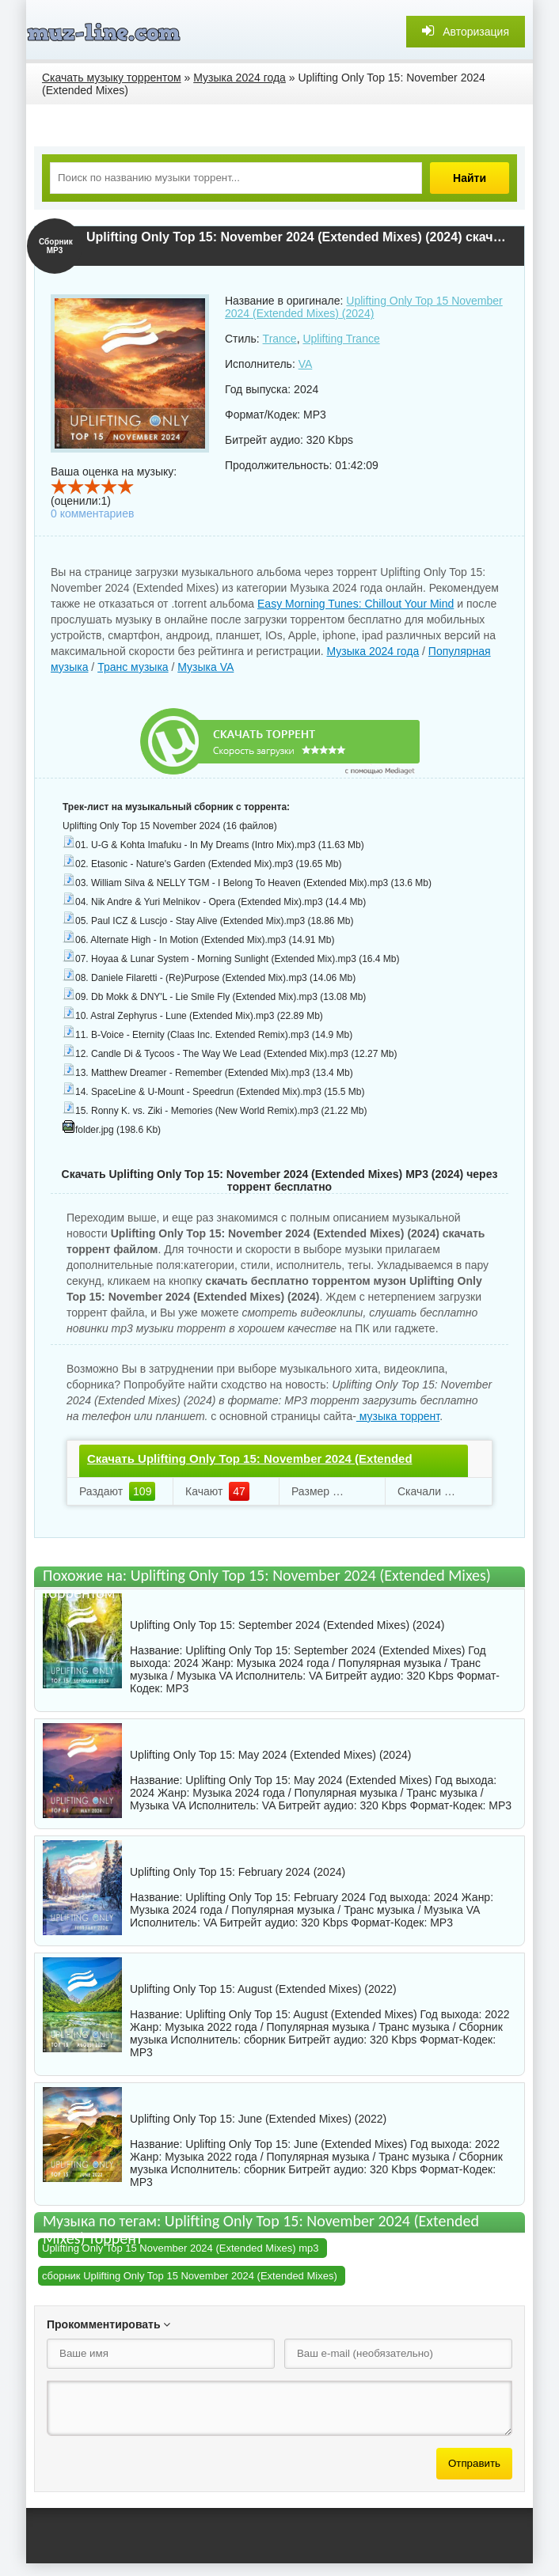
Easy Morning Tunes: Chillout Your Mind (355, 603)
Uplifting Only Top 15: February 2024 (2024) (237, 1872)
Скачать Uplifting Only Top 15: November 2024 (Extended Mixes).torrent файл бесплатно (250, 1472)
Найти (469, 178)
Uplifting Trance (340, 338)
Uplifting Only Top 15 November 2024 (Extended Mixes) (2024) (364, 307)
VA (306, 364)
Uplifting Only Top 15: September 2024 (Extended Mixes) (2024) (287, 1625)
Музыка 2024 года (373, 651)
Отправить (474, 2463)
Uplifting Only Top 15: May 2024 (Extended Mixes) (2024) (270, 1754)
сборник (264, 2039)
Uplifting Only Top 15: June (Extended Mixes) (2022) (258, 2118)
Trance (280, 338)
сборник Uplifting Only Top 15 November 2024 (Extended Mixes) (189, 2276)
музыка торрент (397, 1416)
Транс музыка (132, 667)
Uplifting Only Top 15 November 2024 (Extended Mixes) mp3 (180, 2248)
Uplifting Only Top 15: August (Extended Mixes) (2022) (263, 1989)
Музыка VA (205, 667)
